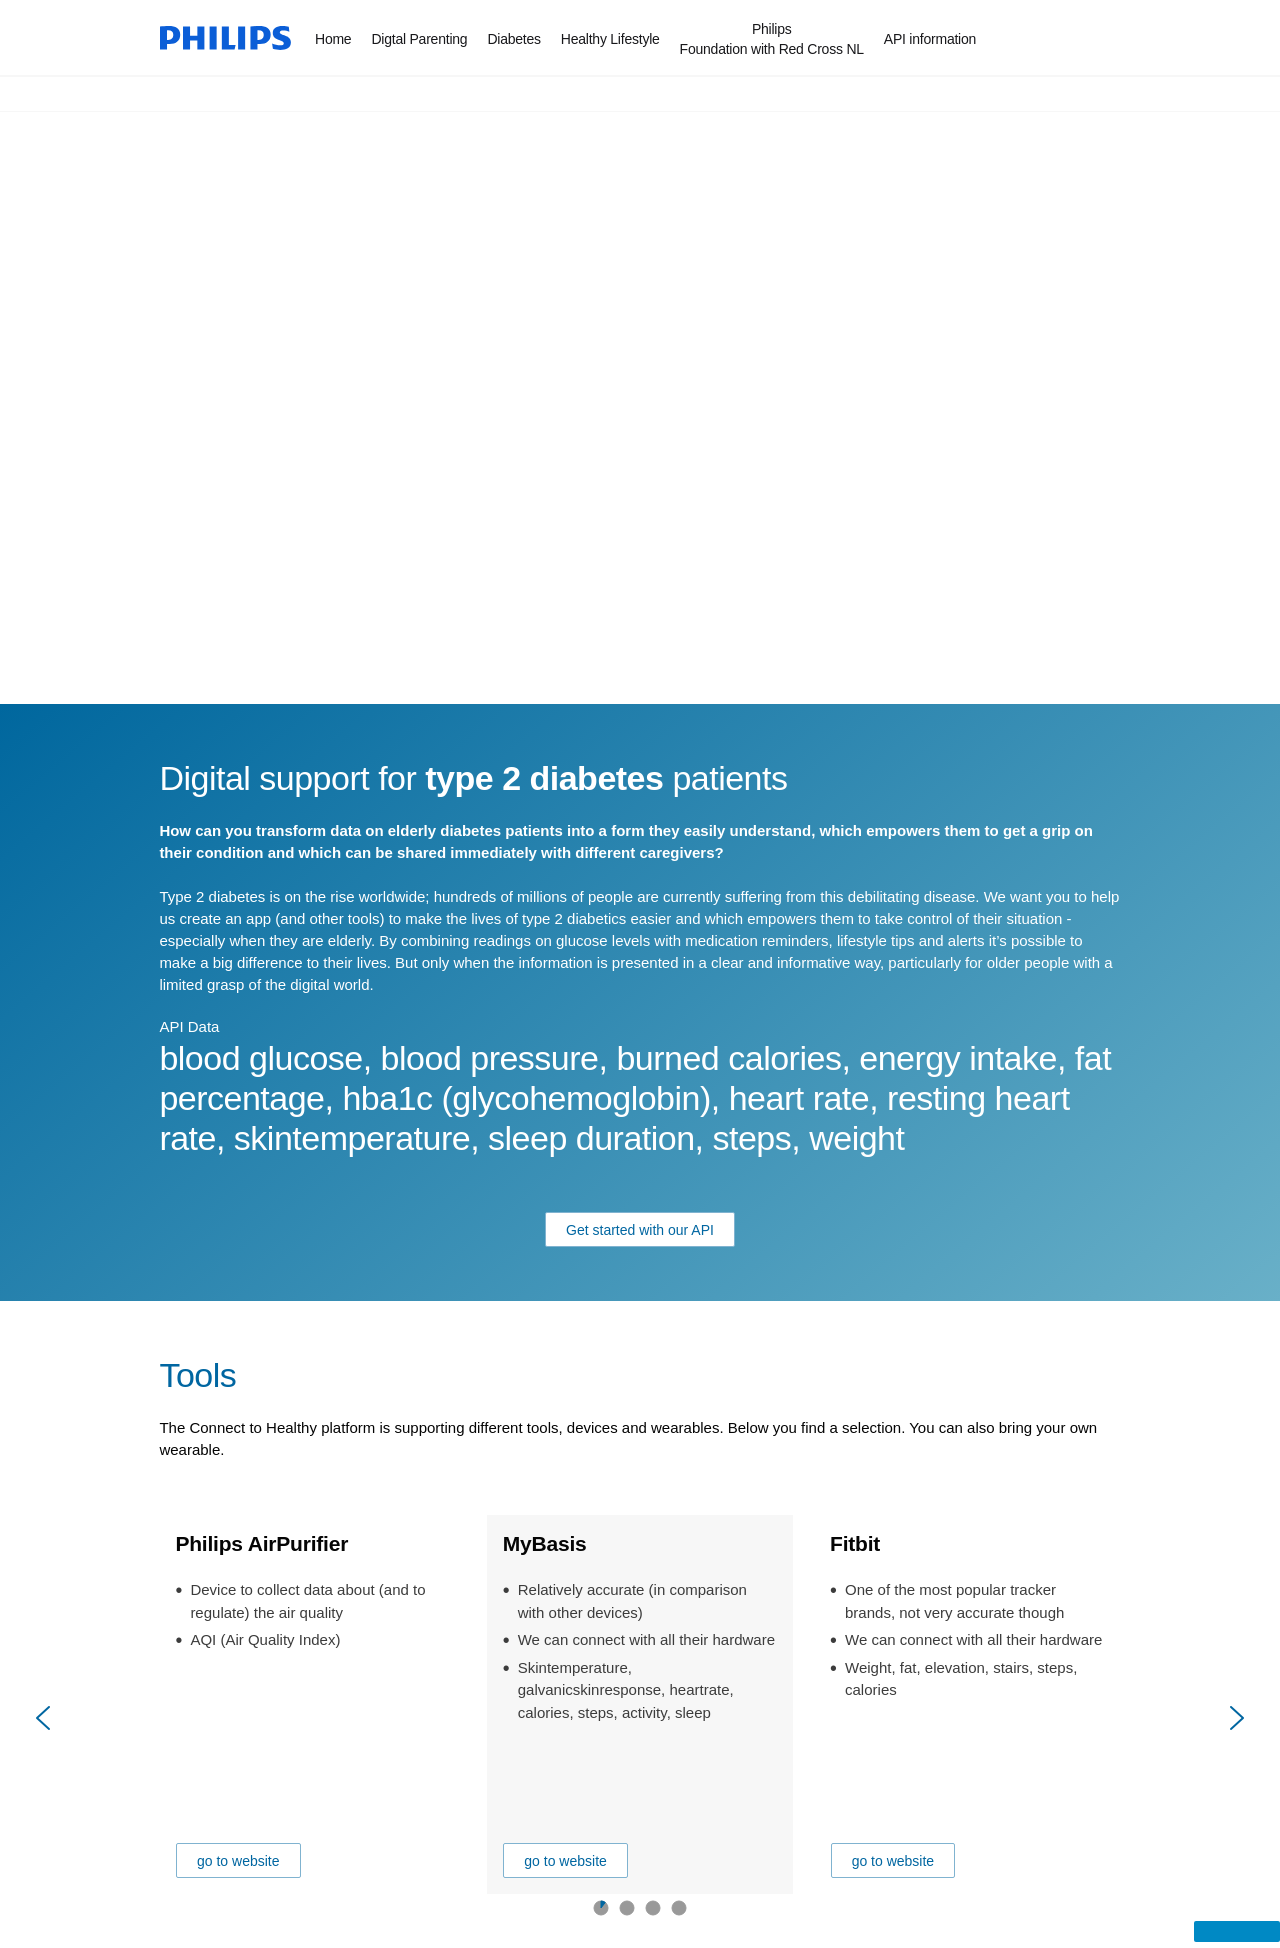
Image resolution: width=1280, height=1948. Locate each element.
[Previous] (44, 1718)
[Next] (1236, 1718)
